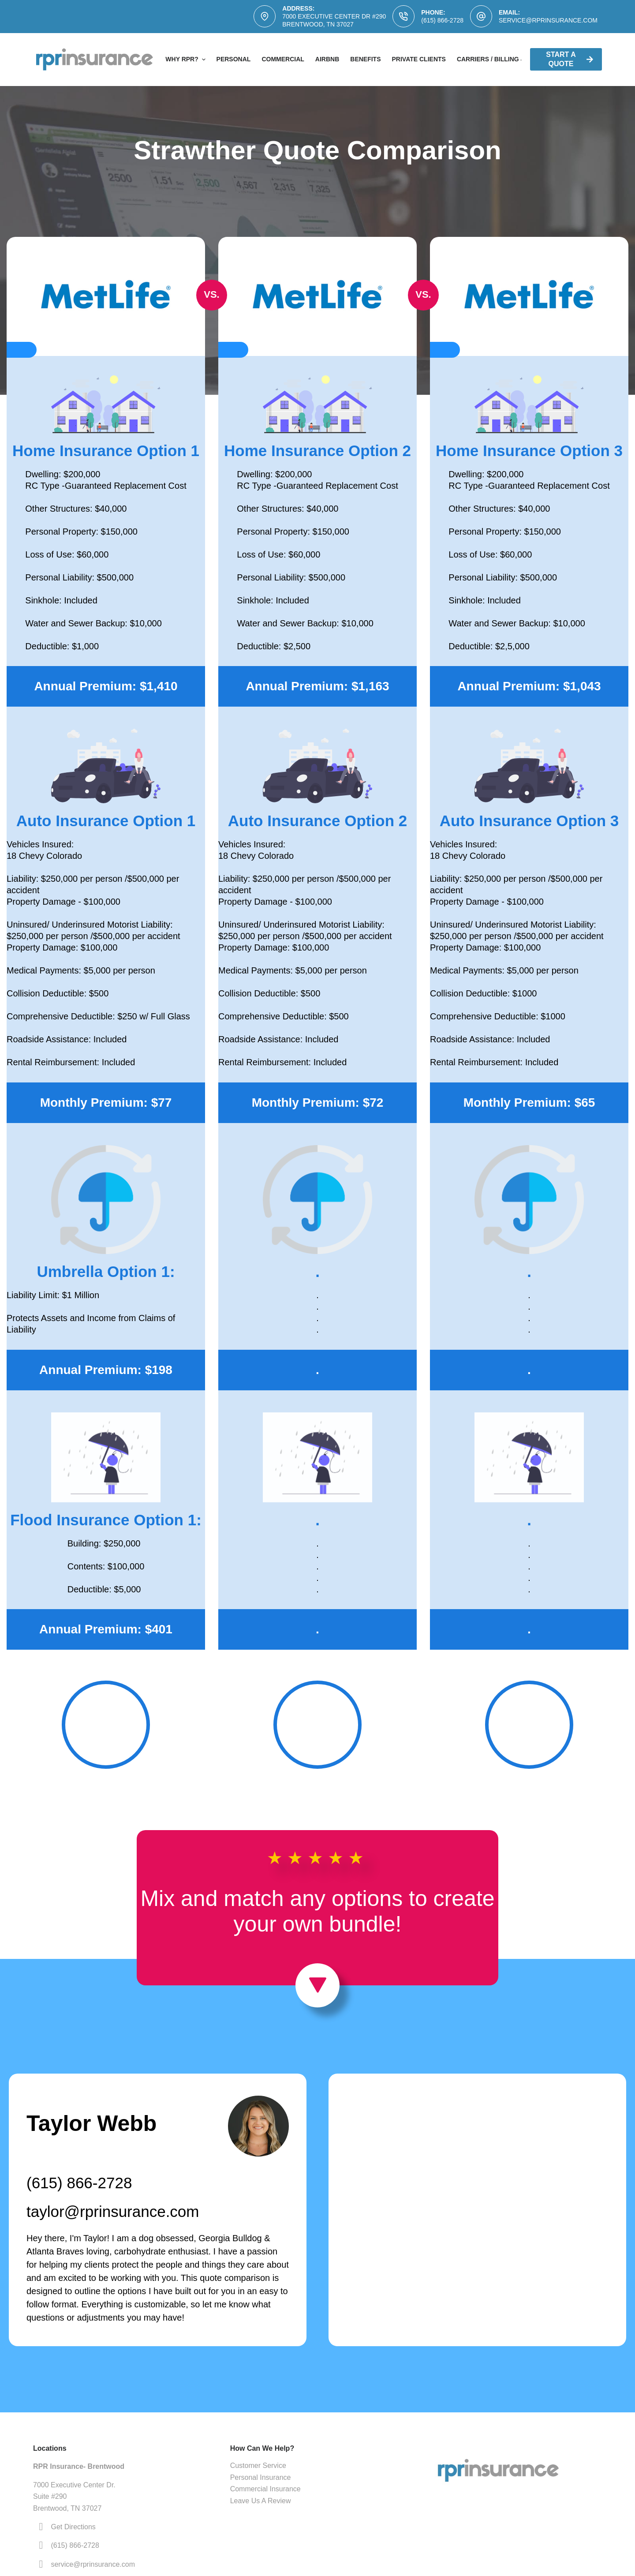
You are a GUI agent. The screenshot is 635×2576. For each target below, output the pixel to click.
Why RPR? (186, 60)
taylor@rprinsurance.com (112, 2211)
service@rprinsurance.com (548, 20)
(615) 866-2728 (442, 20)
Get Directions (73, 2527)
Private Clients (419, 59)
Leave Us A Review (260, 2501)
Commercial (282, 59)
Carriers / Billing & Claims (503, 59)
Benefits (365, 59)
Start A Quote (569, 59)
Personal (234, 59)
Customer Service (258, 2465)
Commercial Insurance (265, 2489)
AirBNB (327, 59)
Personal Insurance (260, 2477)
